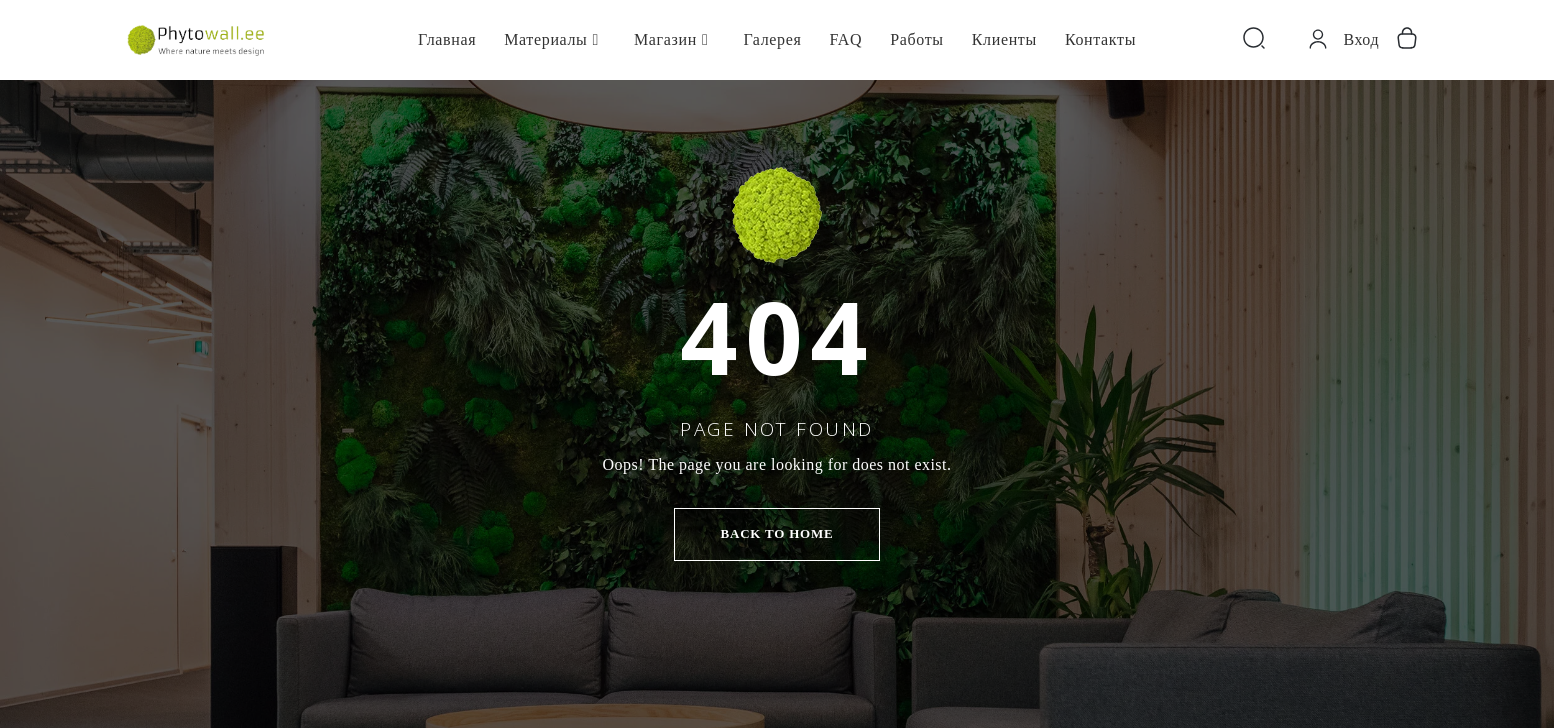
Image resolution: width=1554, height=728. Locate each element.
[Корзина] (1407, 39)
